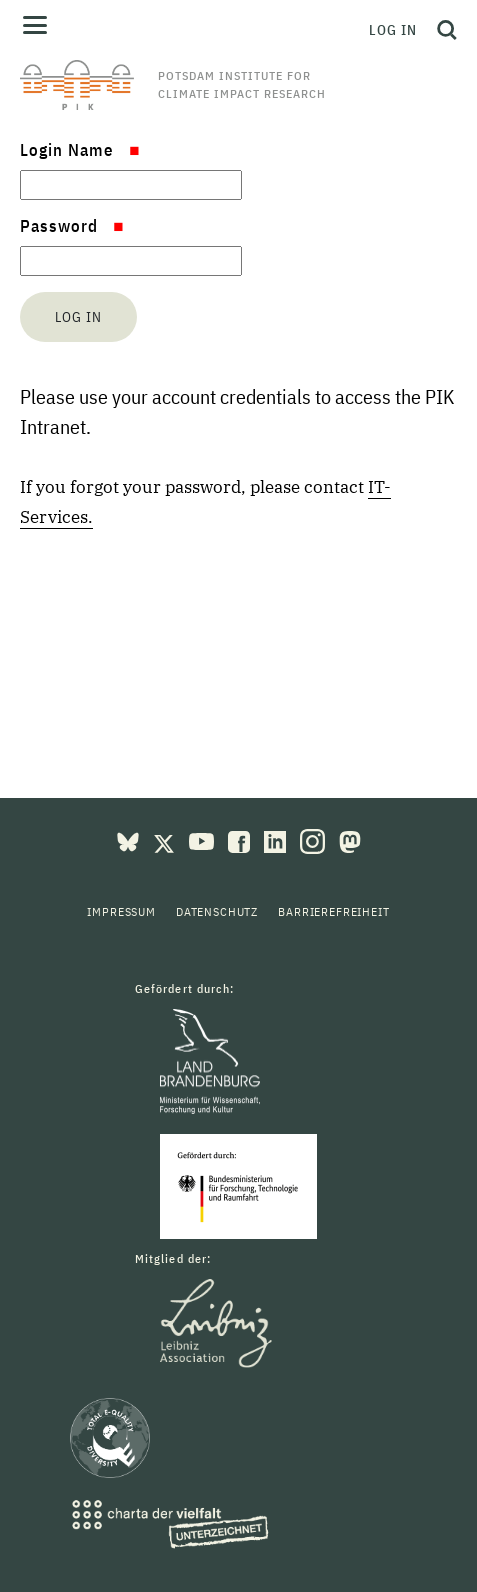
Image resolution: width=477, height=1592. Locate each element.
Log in (393, 30)
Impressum (121, 911)
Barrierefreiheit (333, 911)
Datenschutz (217, 911)
